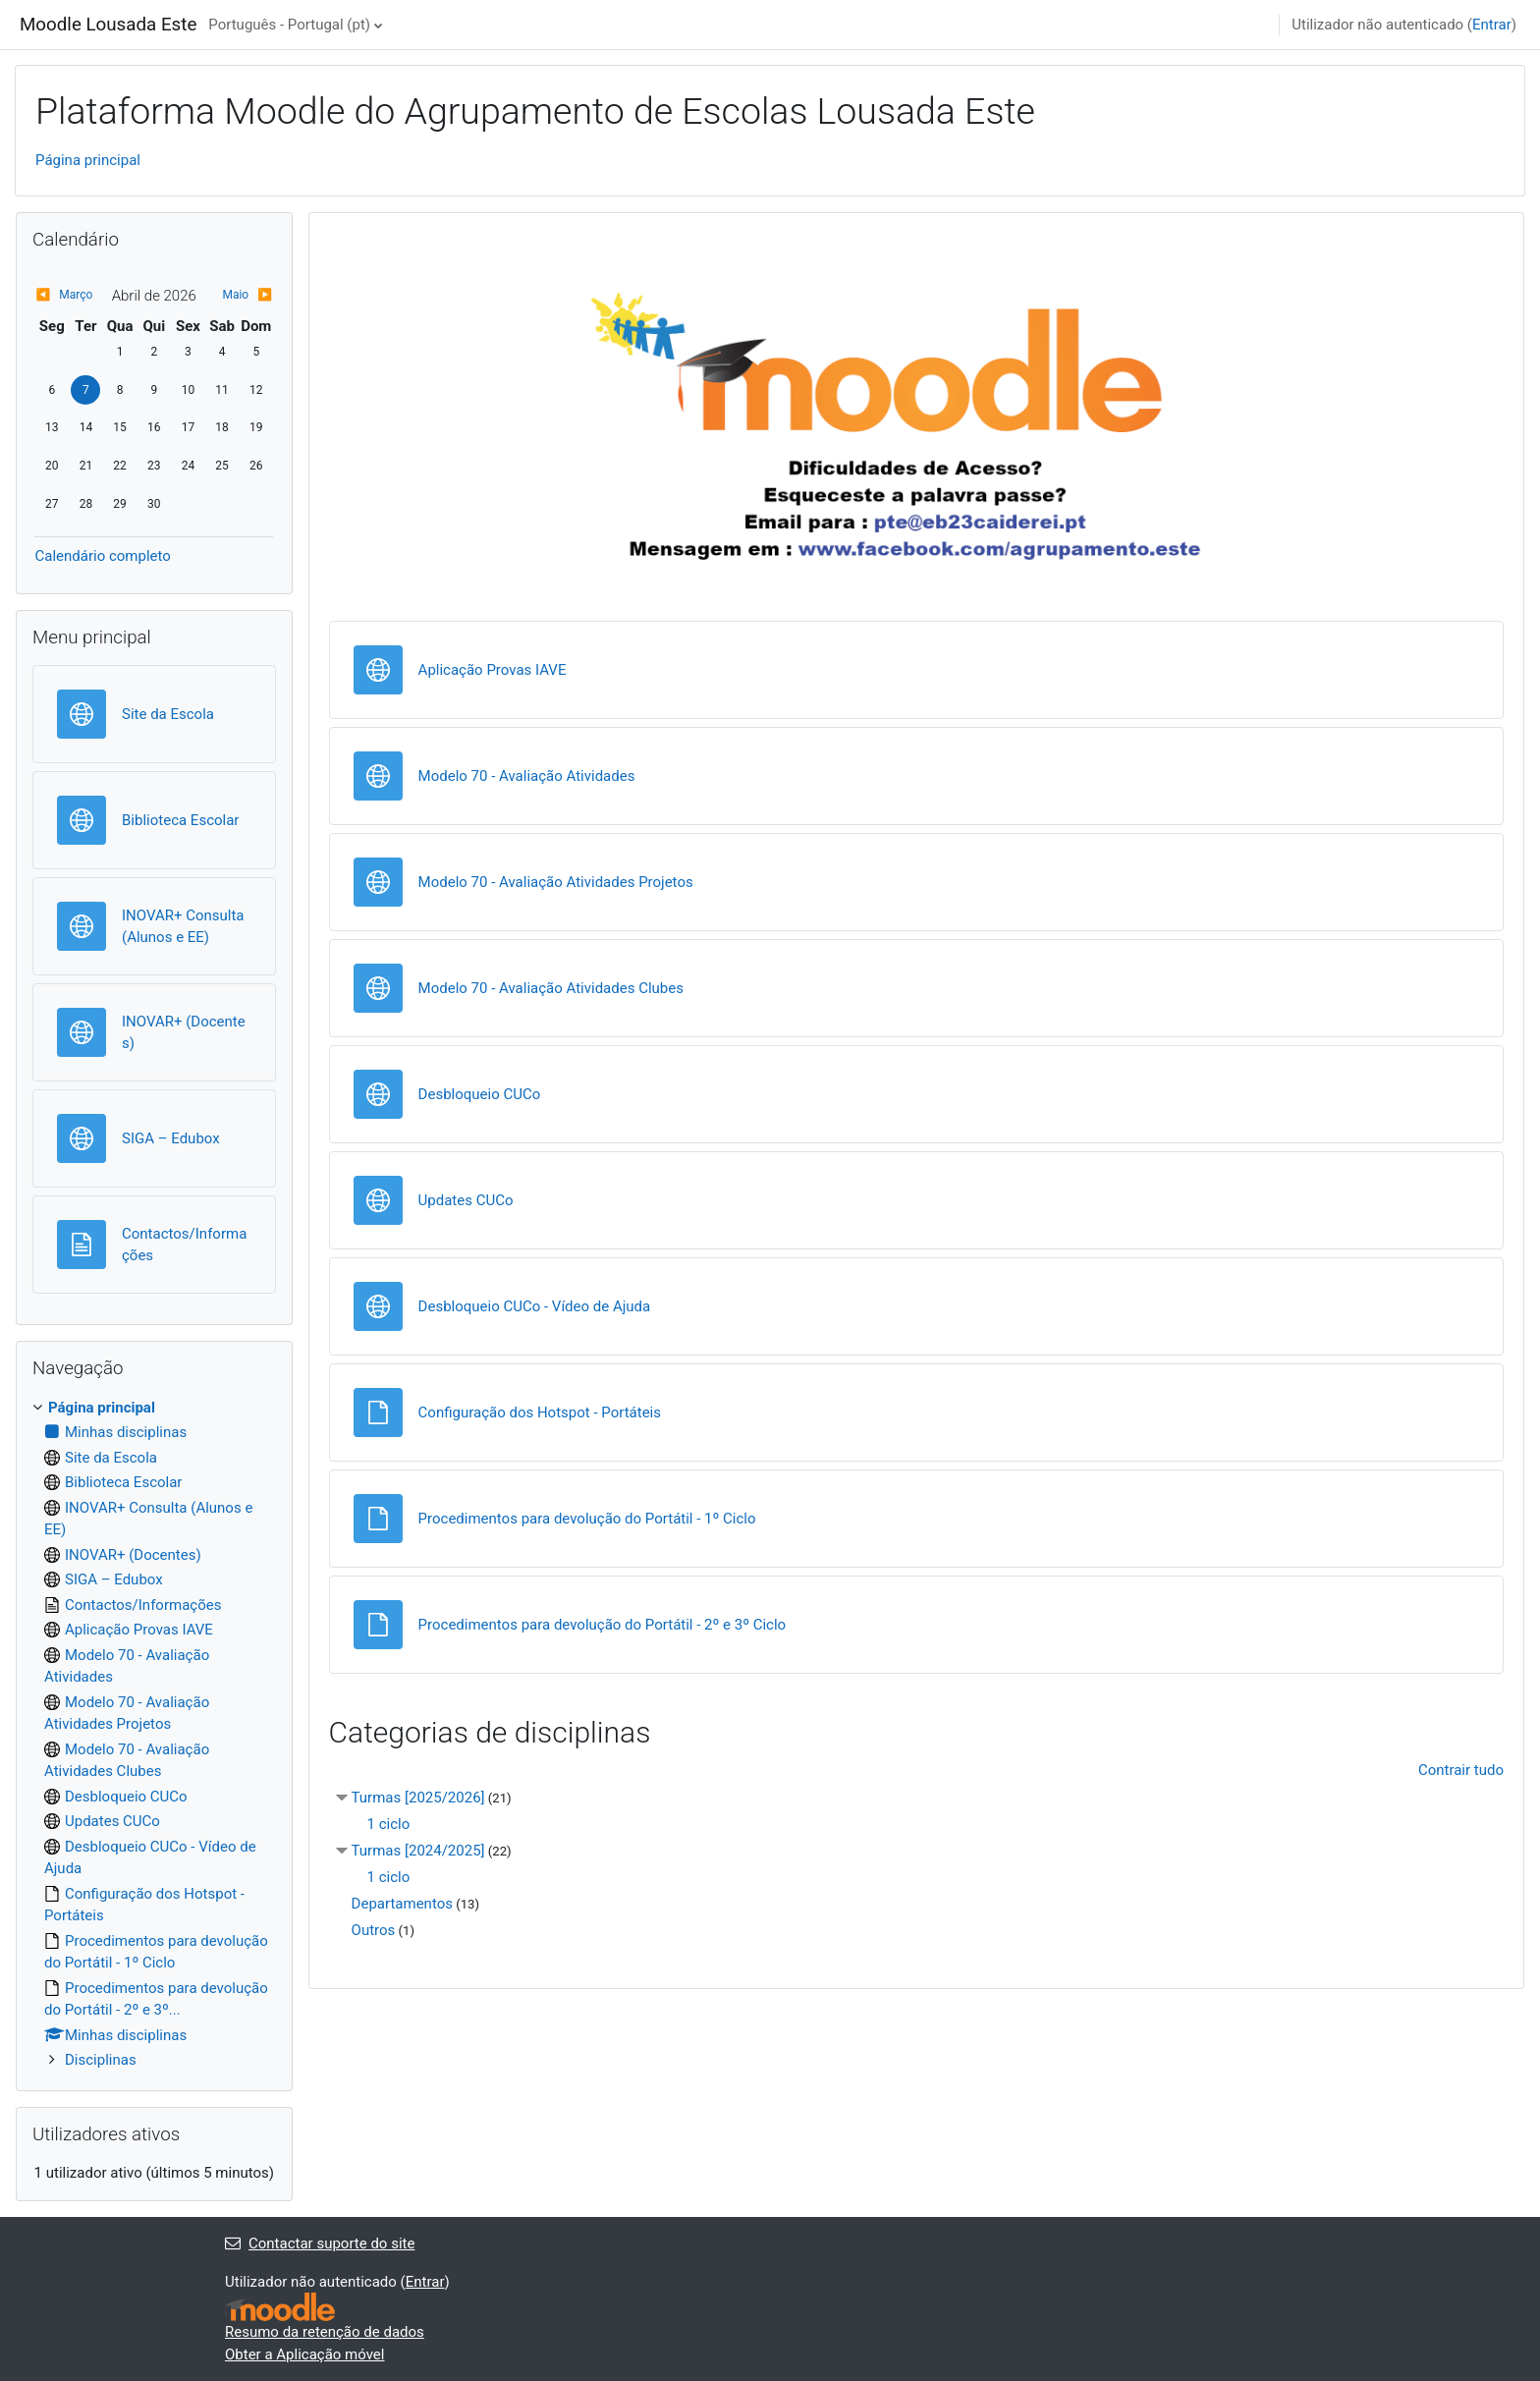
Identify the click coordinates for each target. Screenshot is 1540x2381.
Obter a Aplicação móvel (304, 2354)
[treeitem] (154, 1734)
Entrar (1492, 24)
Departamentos (402, 1903)
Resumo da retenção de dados (324, 2332)
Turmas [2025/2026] (418, 1797)
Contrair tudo (1461, 1770)
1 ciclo (389, 1824)
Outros (374, 1930)
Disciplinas (101, 2060)
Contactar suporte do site (319, 2243)
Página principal (87, 160)
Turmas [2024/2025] (418, 1850)
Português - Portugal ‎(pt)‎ (289, 24)
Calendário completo (102, 556)
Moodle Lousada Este (108, 24)
